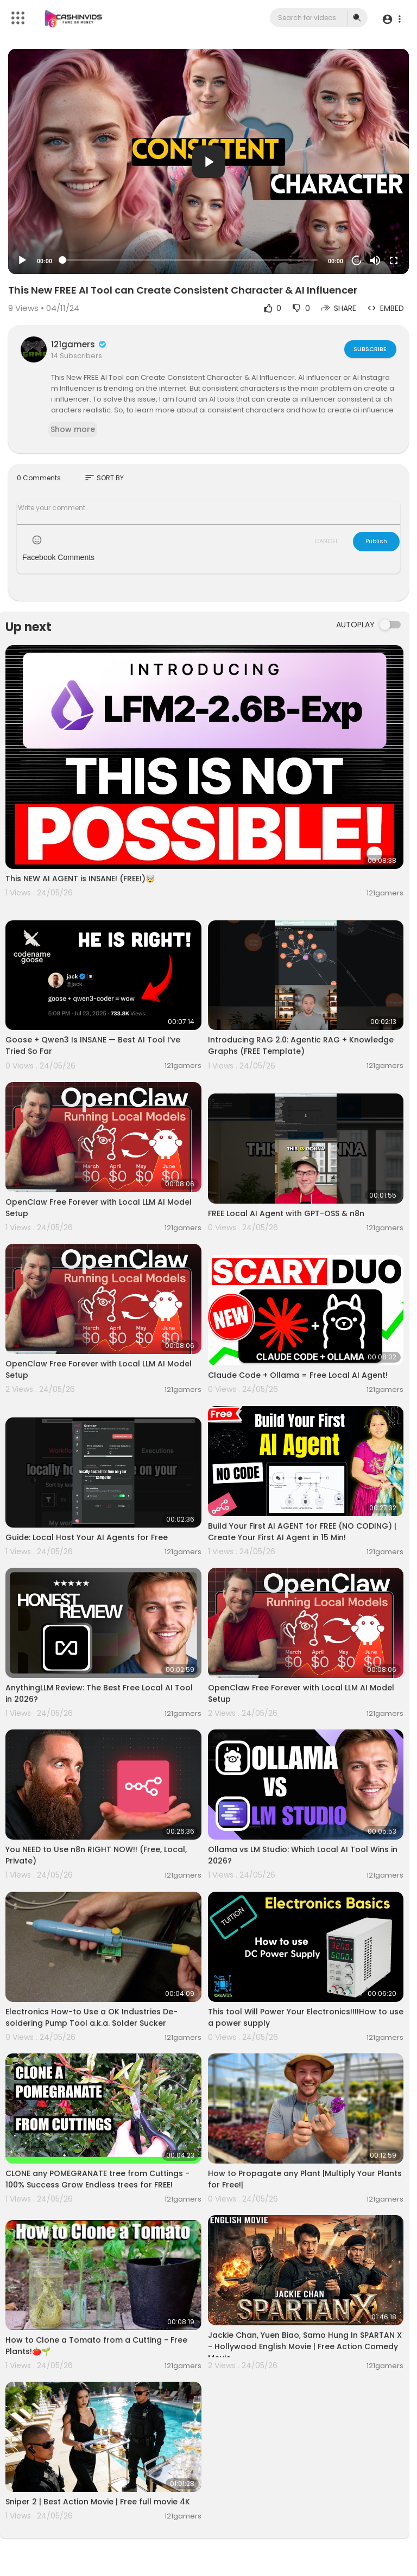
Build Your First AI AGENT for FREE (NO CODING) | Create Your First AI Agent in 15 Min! (302, 1532)
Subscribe (370, 349)
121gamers (79, 344)
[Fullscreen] (393, 260)
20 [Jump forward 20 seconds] (357, 260)
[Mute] (375, 260)
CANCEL (326, 541)
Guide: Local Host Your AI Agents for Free (86, 1537)
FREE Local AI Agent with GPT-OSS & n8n (286, 1213)
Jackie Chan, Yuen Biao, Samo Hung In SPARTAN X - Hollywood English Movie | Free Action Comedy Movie (305, 2346)
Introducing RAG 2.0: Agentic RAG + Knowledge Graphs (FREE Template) (301, 1045)
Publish (376, 541)
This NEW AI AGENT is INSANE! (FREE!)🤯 (80, 878)
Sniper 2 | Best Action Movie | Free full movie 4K (97, 2501)
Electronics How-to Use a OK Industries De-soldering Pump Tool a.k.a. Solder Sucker (91, 2017)
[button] (391, 19)
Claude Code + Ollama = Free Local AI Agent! (298, 1375)
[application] (208, 161)
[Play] (22, 260)
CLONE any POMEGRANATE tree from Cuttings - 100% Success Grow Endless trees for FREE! (97, 2179)
